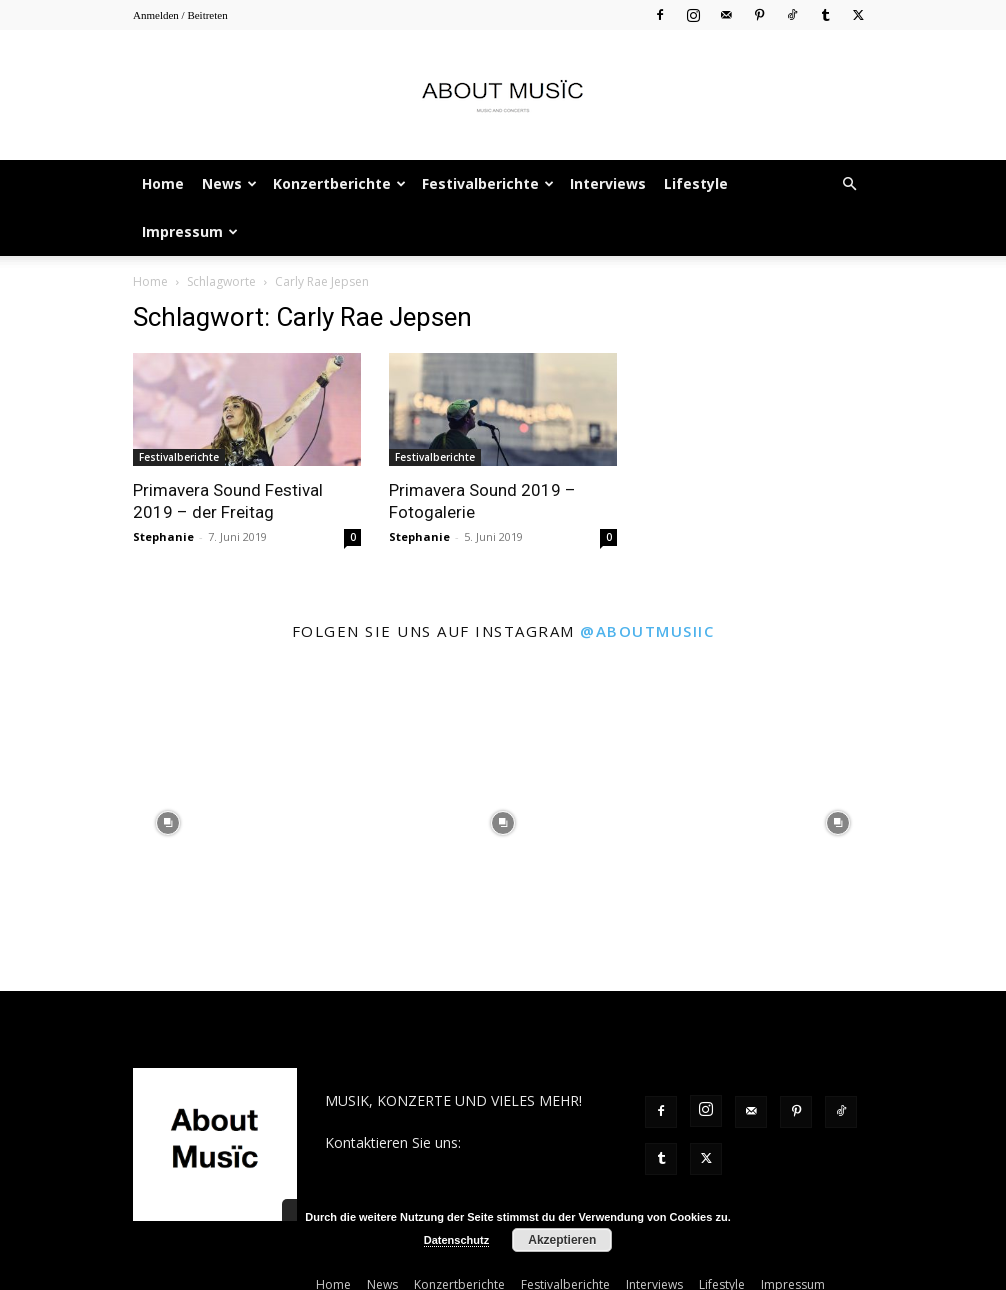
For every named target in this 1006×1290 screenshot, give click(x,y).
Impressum (190, 231)
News (229, 183)
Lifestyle (696, 183)
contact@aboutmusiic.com (411, 1115)
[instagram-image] (167, 775)
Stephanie (163, 488)
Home (163, 183)
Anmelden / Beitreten (180, 15)
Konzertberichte (339, 183)
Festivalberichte (488, 183)
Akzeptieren (562, 1240)
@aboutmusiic (647, 583)
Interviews (608, 183)
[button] (849, 184)
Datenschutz (456, 1240)
